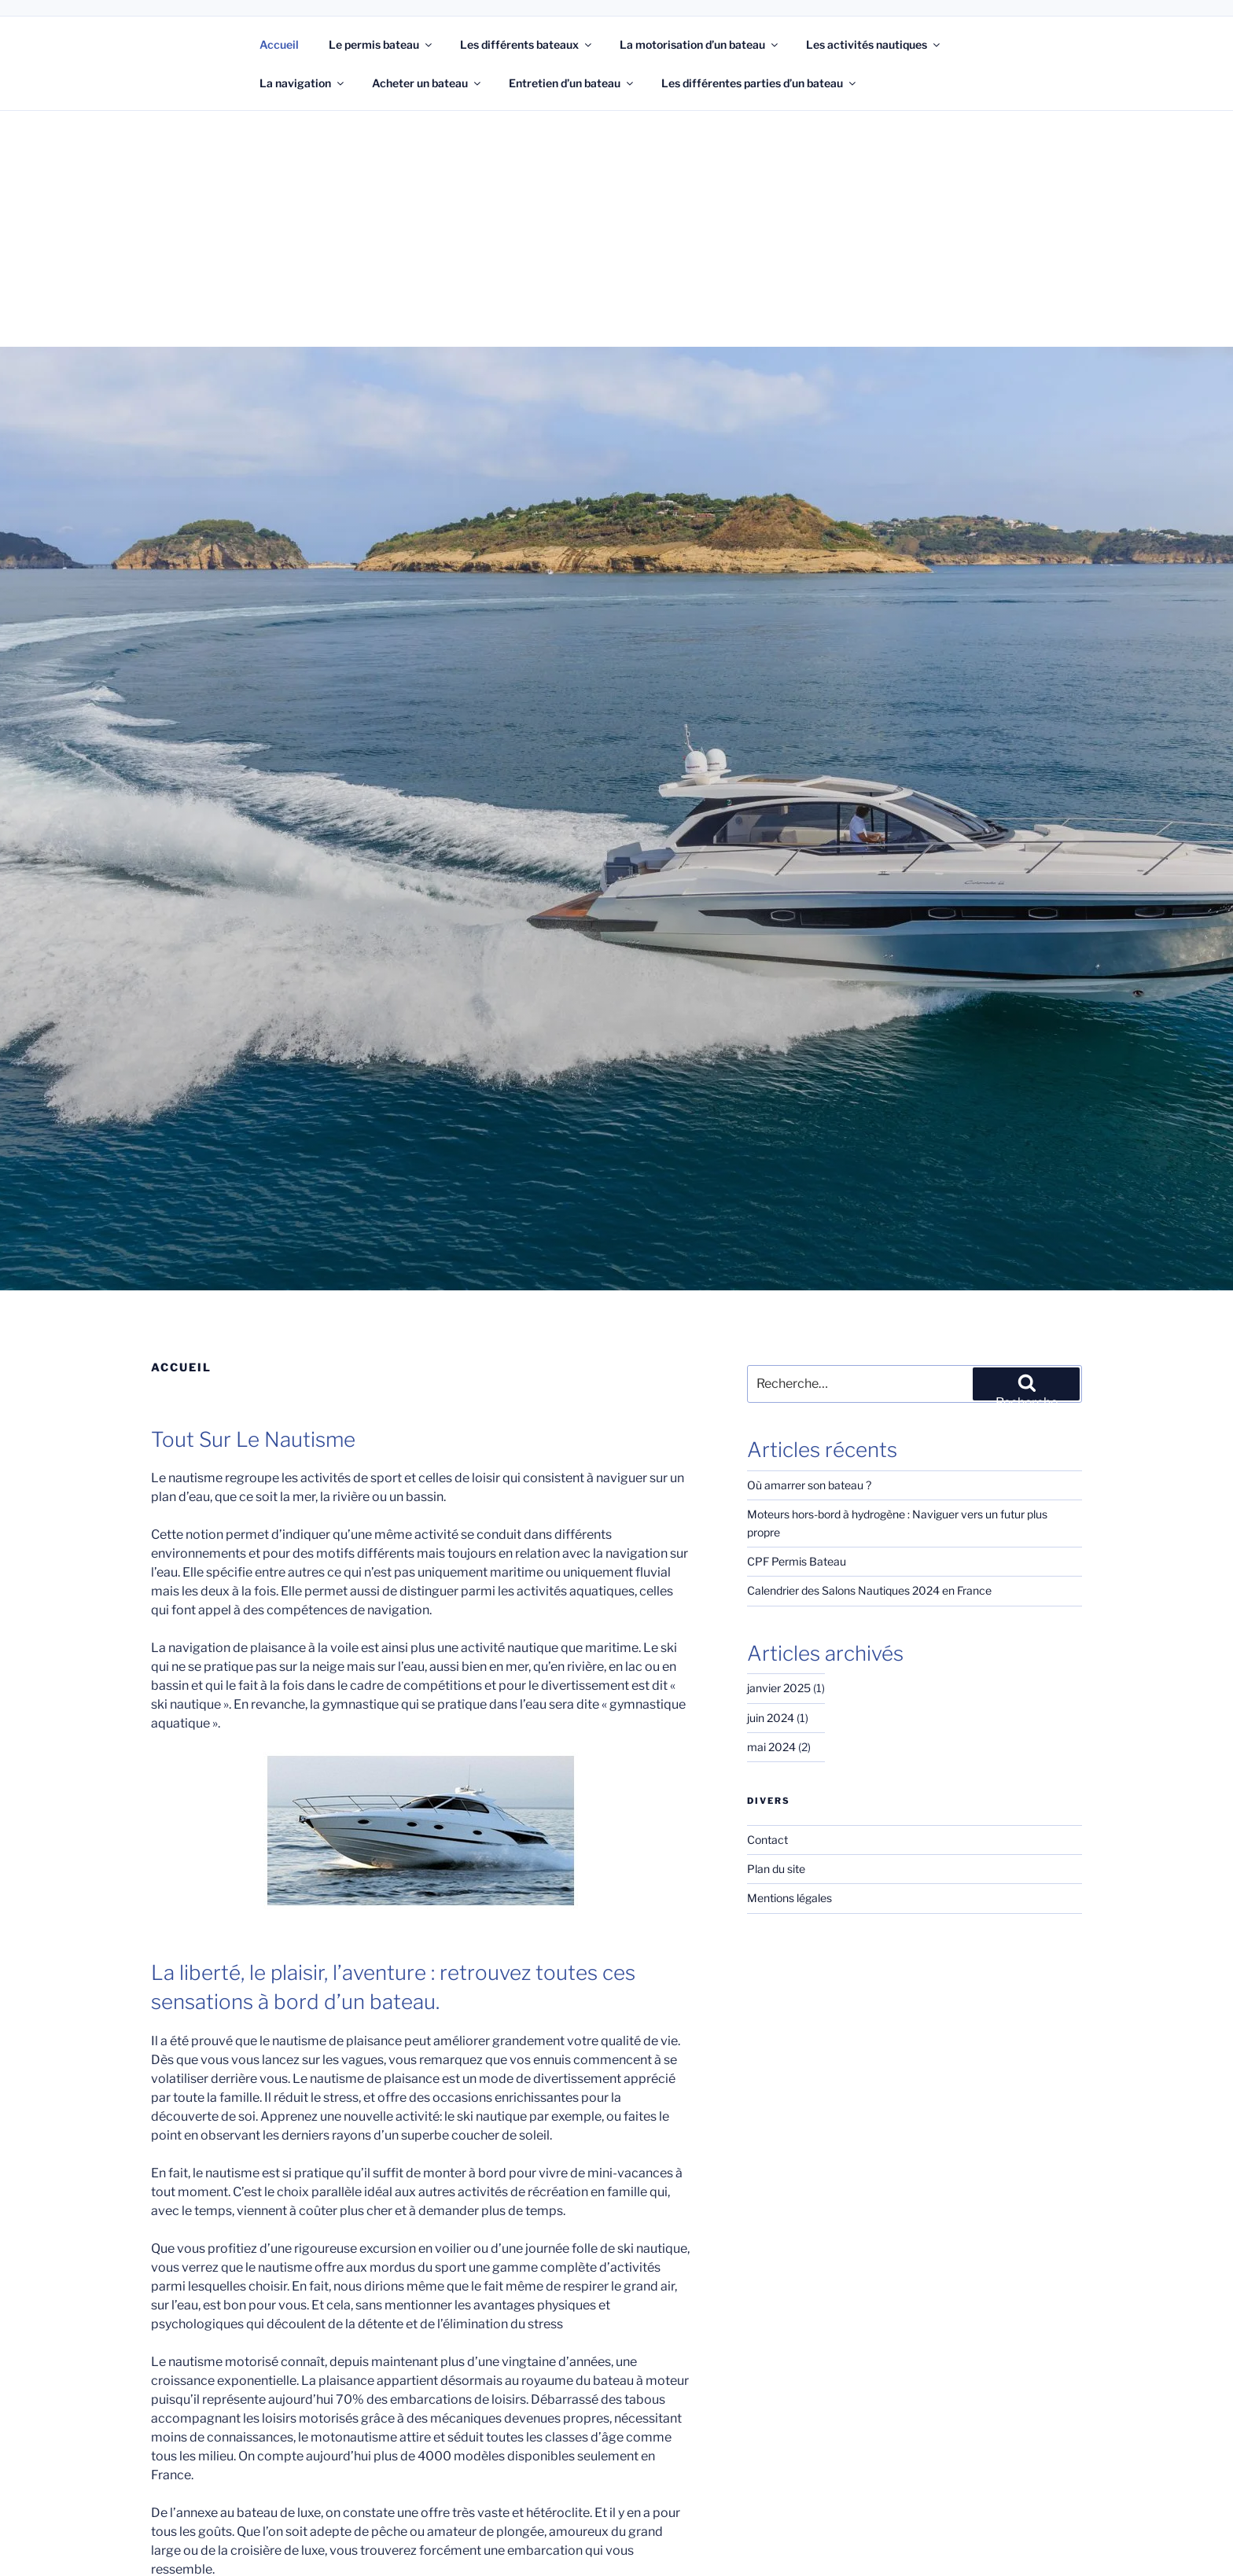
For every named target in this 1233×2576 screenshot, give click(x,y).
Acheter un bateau (427, 82)
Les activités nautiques (876, 44)
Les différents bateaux (527, 44)
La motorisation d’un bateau (701, 44)
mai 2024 (770, 1730)
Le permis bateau (381, 44)
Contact (766, 1822)
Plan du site (775, 1852)
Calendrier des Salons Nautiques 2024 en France (867, 1573)
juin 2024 (769, 1700)
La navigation (302, 82)
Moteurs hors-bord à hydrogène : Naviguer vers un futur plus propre (912, 1514)
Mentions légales (788, 1881)
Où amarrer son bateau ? (808, 1485)
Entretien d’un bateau (573, 82)
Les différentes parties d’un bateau (762, 82)
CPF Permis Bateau (796, 1544)
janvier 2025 (777, 1671)
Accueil (279, 44)
